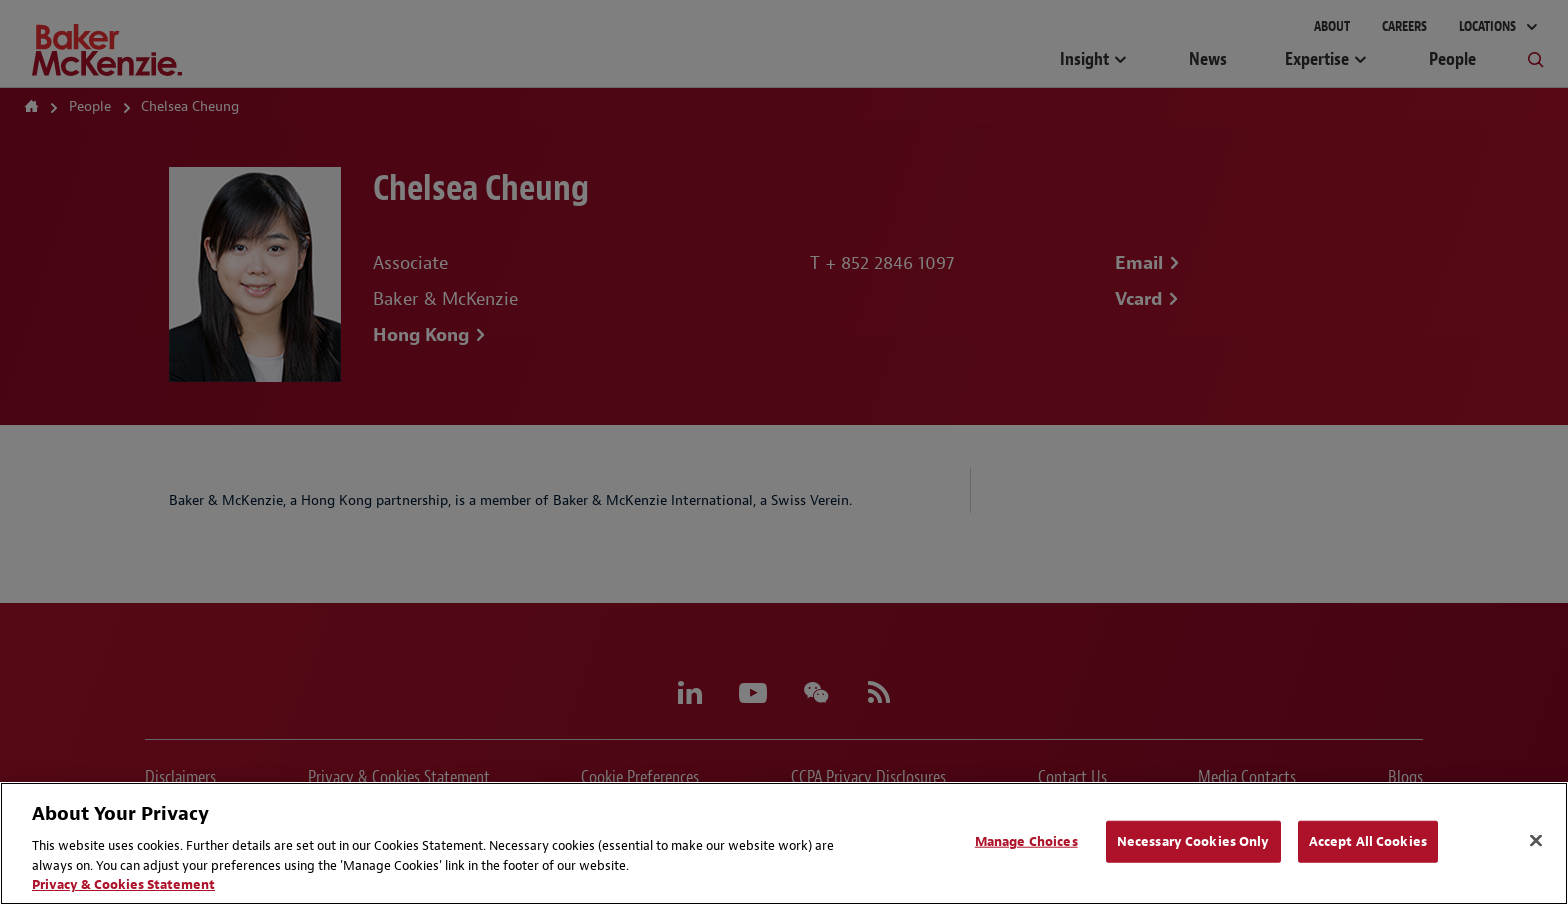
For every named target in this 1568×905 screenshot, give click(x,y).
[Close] (1536, 841)
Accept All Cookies (1368, 841)
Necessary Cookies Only (1193, 841)
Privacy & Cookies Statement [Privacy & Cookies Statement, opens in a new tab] (123, 884)
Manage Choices (1026, 841)
